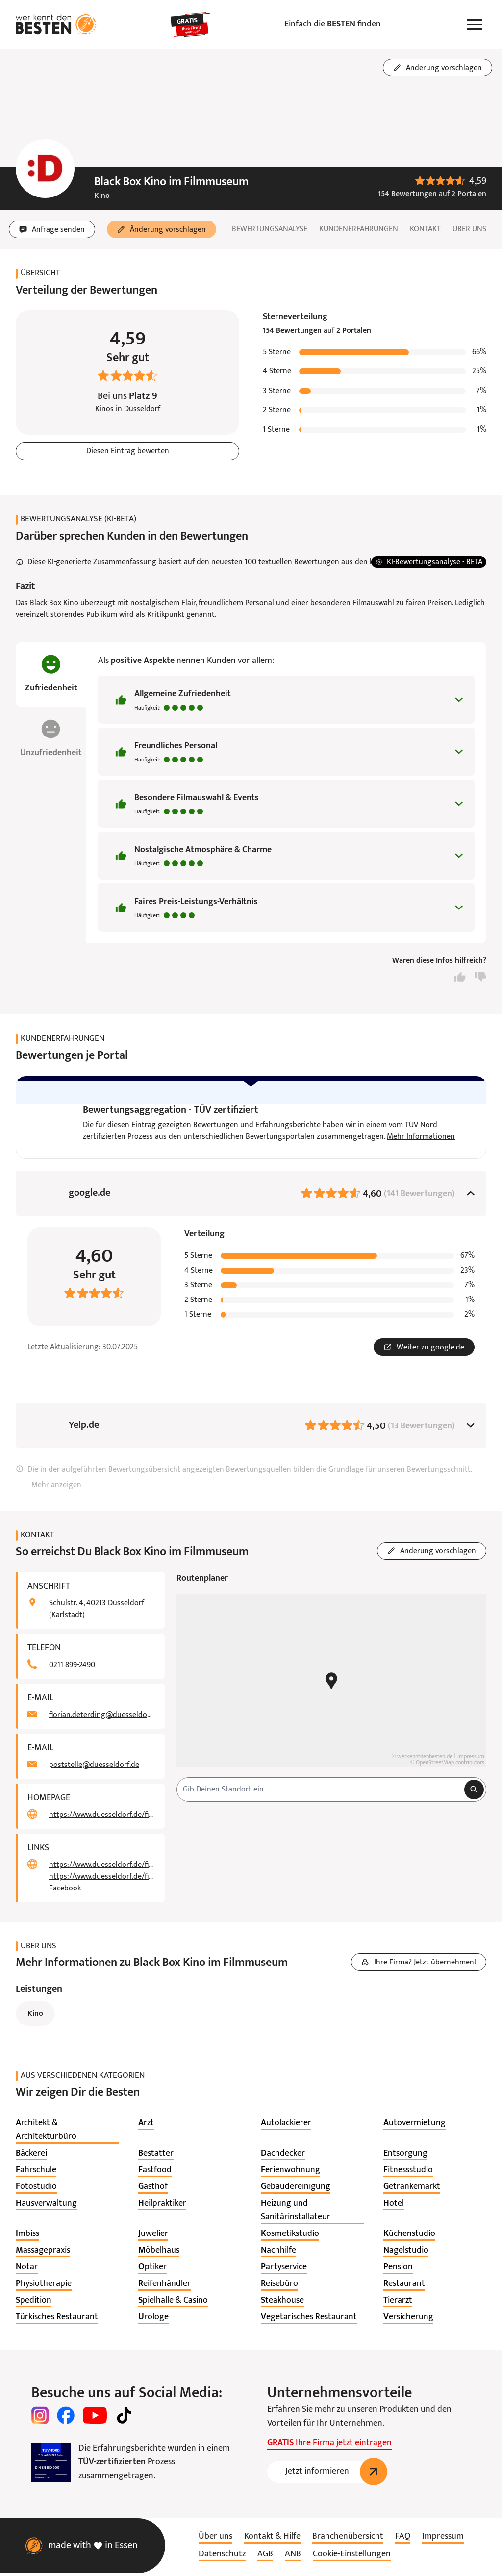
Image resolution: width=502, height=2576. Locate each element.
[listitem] (67, 2133)
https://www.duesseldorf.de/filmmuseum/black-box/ (101, 1818)
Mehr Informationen (421, 1140)
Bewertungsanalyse (269, 229)
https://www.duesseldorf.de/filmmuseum (101, 1880)
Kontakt (425, 229)
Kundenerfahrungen (358, 229)
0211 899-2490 (72, 1668)
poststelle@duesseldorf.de (94, 1768)
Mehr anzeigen (56, 1489)
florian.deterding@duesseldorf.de (101, 1718)
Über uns (469, 229)
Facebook (65, 1892)
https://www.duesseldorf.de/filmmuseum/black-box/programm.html (101, 1868)
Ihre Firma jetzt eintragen (329, 2447)
